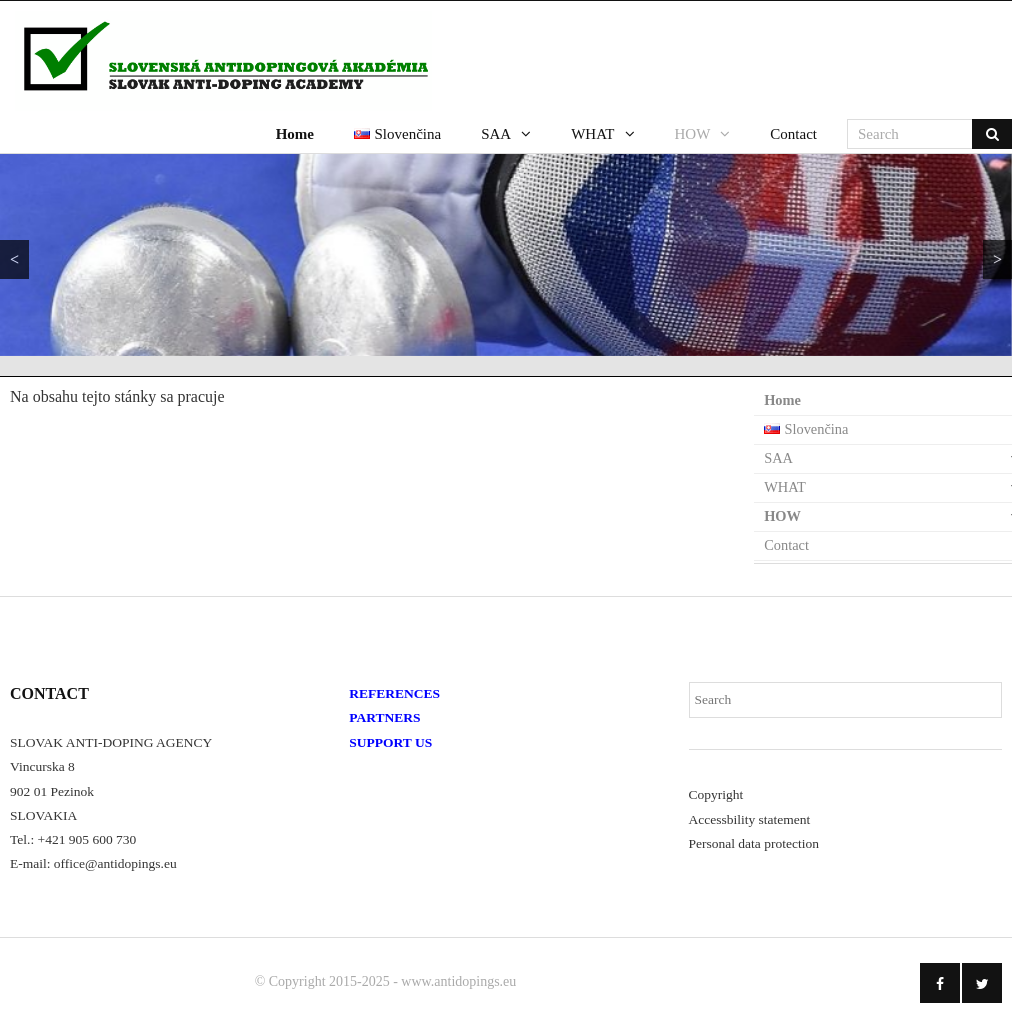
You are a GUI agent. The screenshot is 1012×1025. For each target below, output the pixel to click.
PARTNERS (384, 717)
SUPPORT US (390, 742)
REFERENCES (394, 693)
